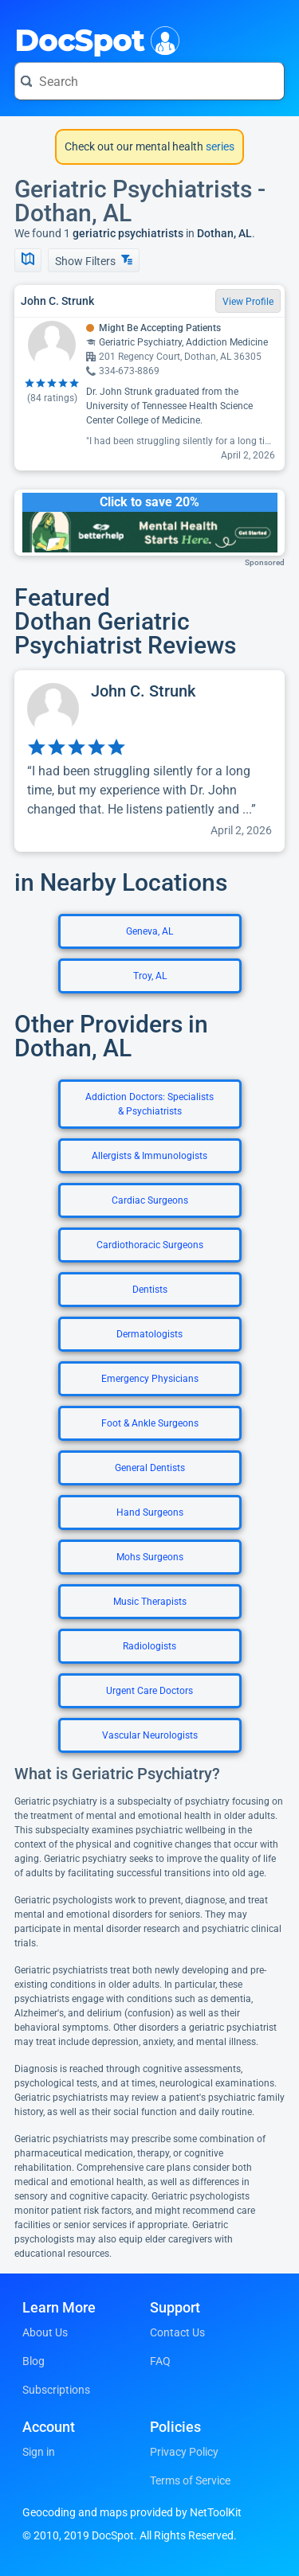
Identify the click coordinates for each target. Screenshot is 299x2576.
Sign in (38, 2451)
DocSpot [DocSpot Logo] (93, 39)
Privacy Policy (184, 2451)
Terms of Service (190, 2480)
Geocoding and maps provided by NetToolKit (132, 2512)
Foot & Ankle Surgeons (150, 1423)
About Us (45, 2332)
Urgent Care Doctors (149, 1690)
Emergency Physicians (150, 1378)
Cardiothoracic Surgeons (149, 1245)
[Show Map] (27, 260)
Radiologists (149, 1646)
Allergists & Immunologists (149, 1155)
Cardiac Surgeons (150, 1200)
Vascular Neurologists (150, 1735)
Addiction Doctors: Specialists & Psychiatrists (149, 1104)
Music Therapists (150, 1601)
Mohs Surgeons (149, 1557)
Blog (33, 2361)
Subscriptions (56, 2389)
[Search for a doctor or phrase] (149, 81)
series (218, 146)
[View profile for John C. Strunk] (149, 761)
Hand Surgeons (149, 1512)
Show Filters (93, 260)
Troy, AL (150, 976)
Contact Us (177, 2332)
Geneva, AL (149, 931)
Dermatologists (149, 1334)
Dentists (149, 1289)
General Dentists (150, 1467)
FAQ (160, 2361)
